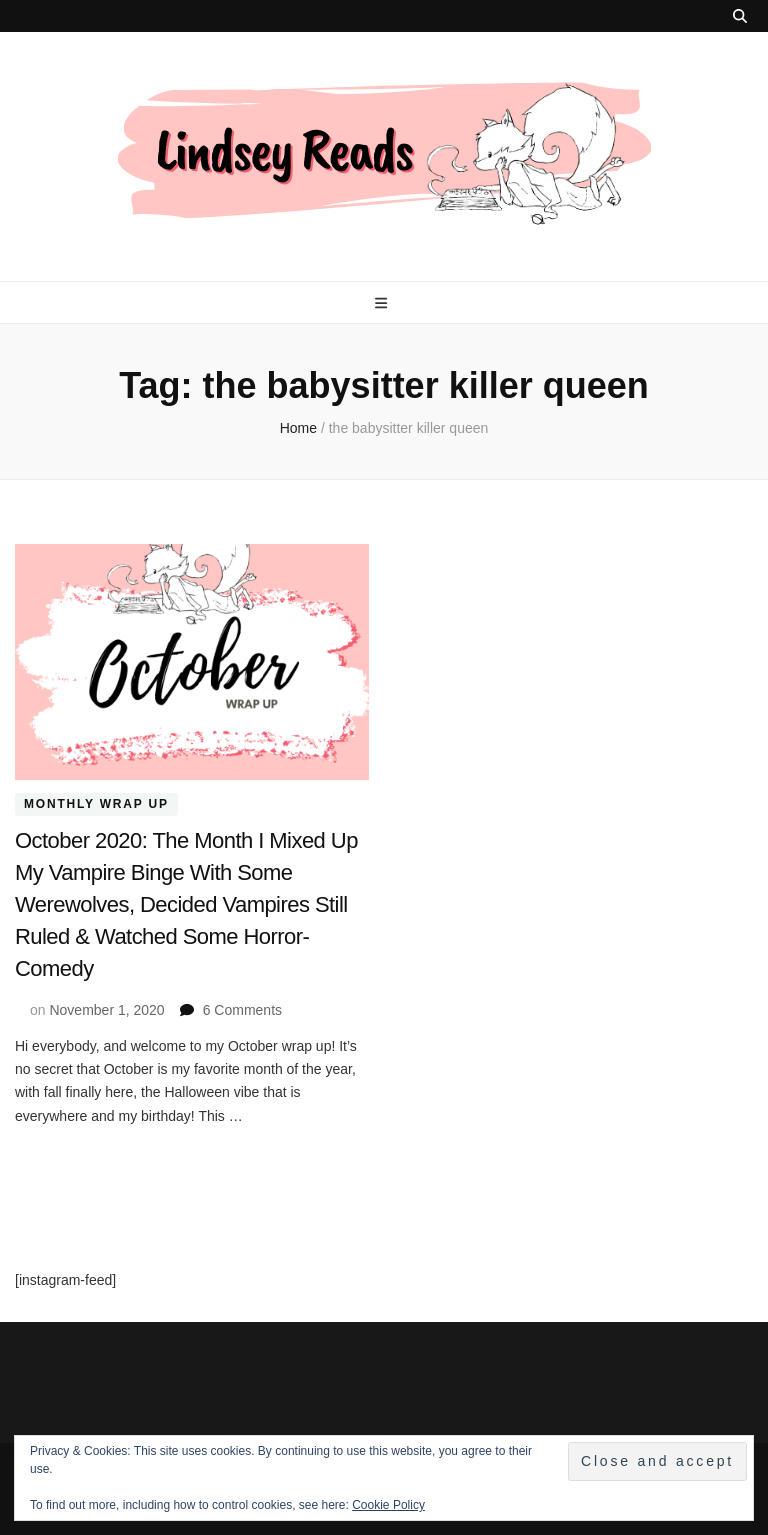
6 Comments (242, 1010)
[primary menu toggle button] (383, 303)
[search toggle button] (740, 16)
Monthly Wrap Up (96, 805)
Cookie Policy (388, 1505)
